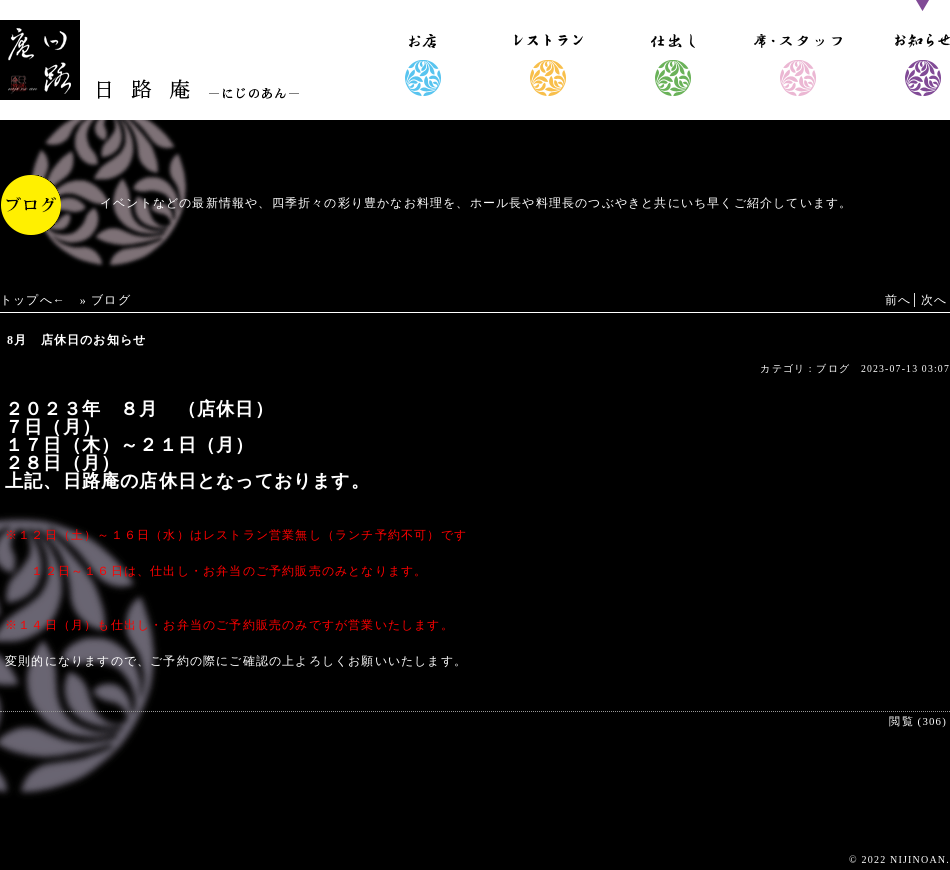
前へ (898, 300)
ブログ (111, 300)
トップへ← (33, 300)
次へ (934, 300)
